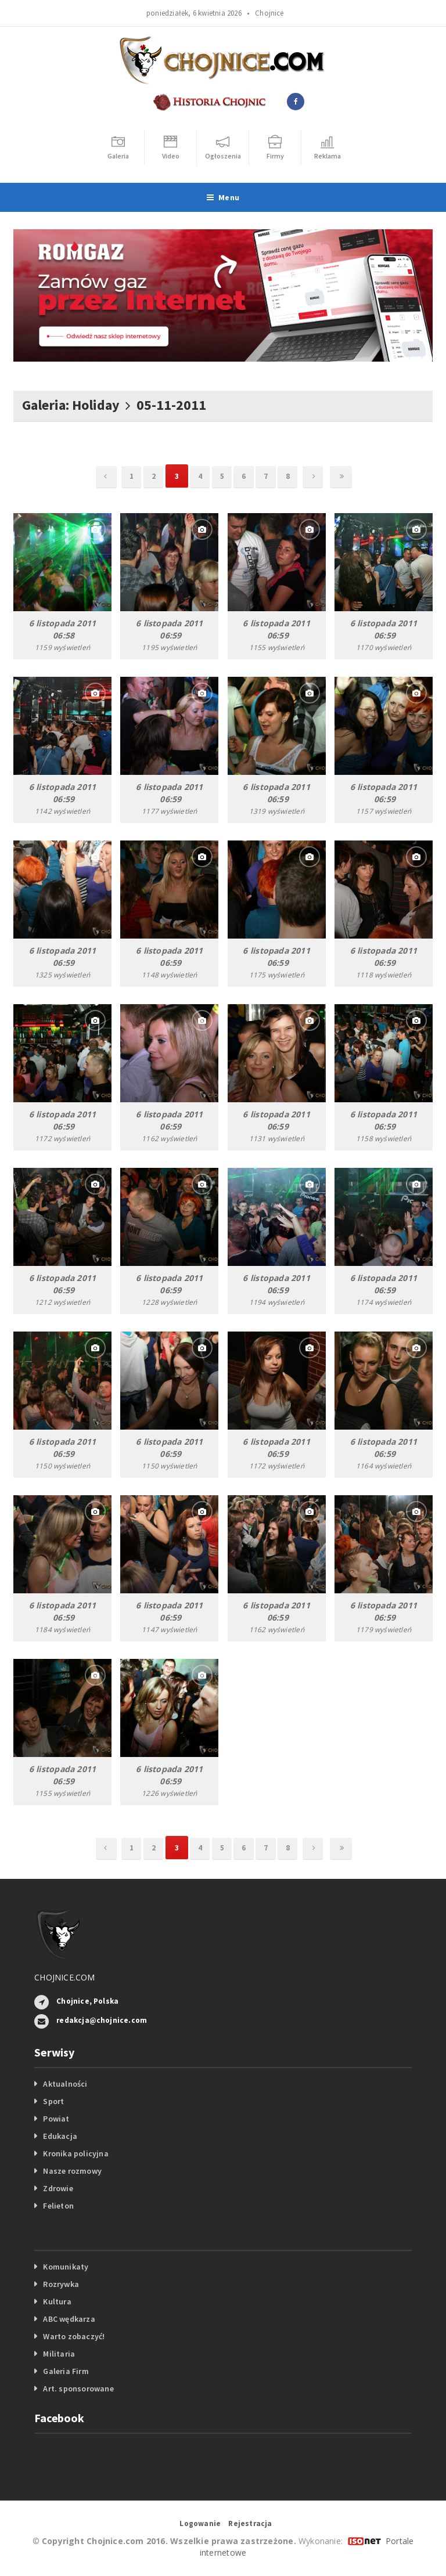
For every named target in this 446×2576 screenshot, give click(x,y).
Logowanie (200, 2523)
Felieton (58, 2205)
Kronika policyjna (76, 2153)
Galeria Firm (66, 2371)
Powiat (56, 2118)
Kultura (57, 2301)
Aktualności (65, 2084)
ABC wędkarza (69, 2319)
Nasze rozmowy (72, 2171)
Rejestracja (250, 2523)
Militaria (59, 2353)
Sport (53, 2101)
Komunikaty (65, 2266)
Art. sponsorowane (78, 2388)
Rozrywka (61, 2284)
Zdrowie (58, 2188)
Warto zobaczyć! (74, 2336)
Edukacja (60, 2136)
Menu (223, 197)
